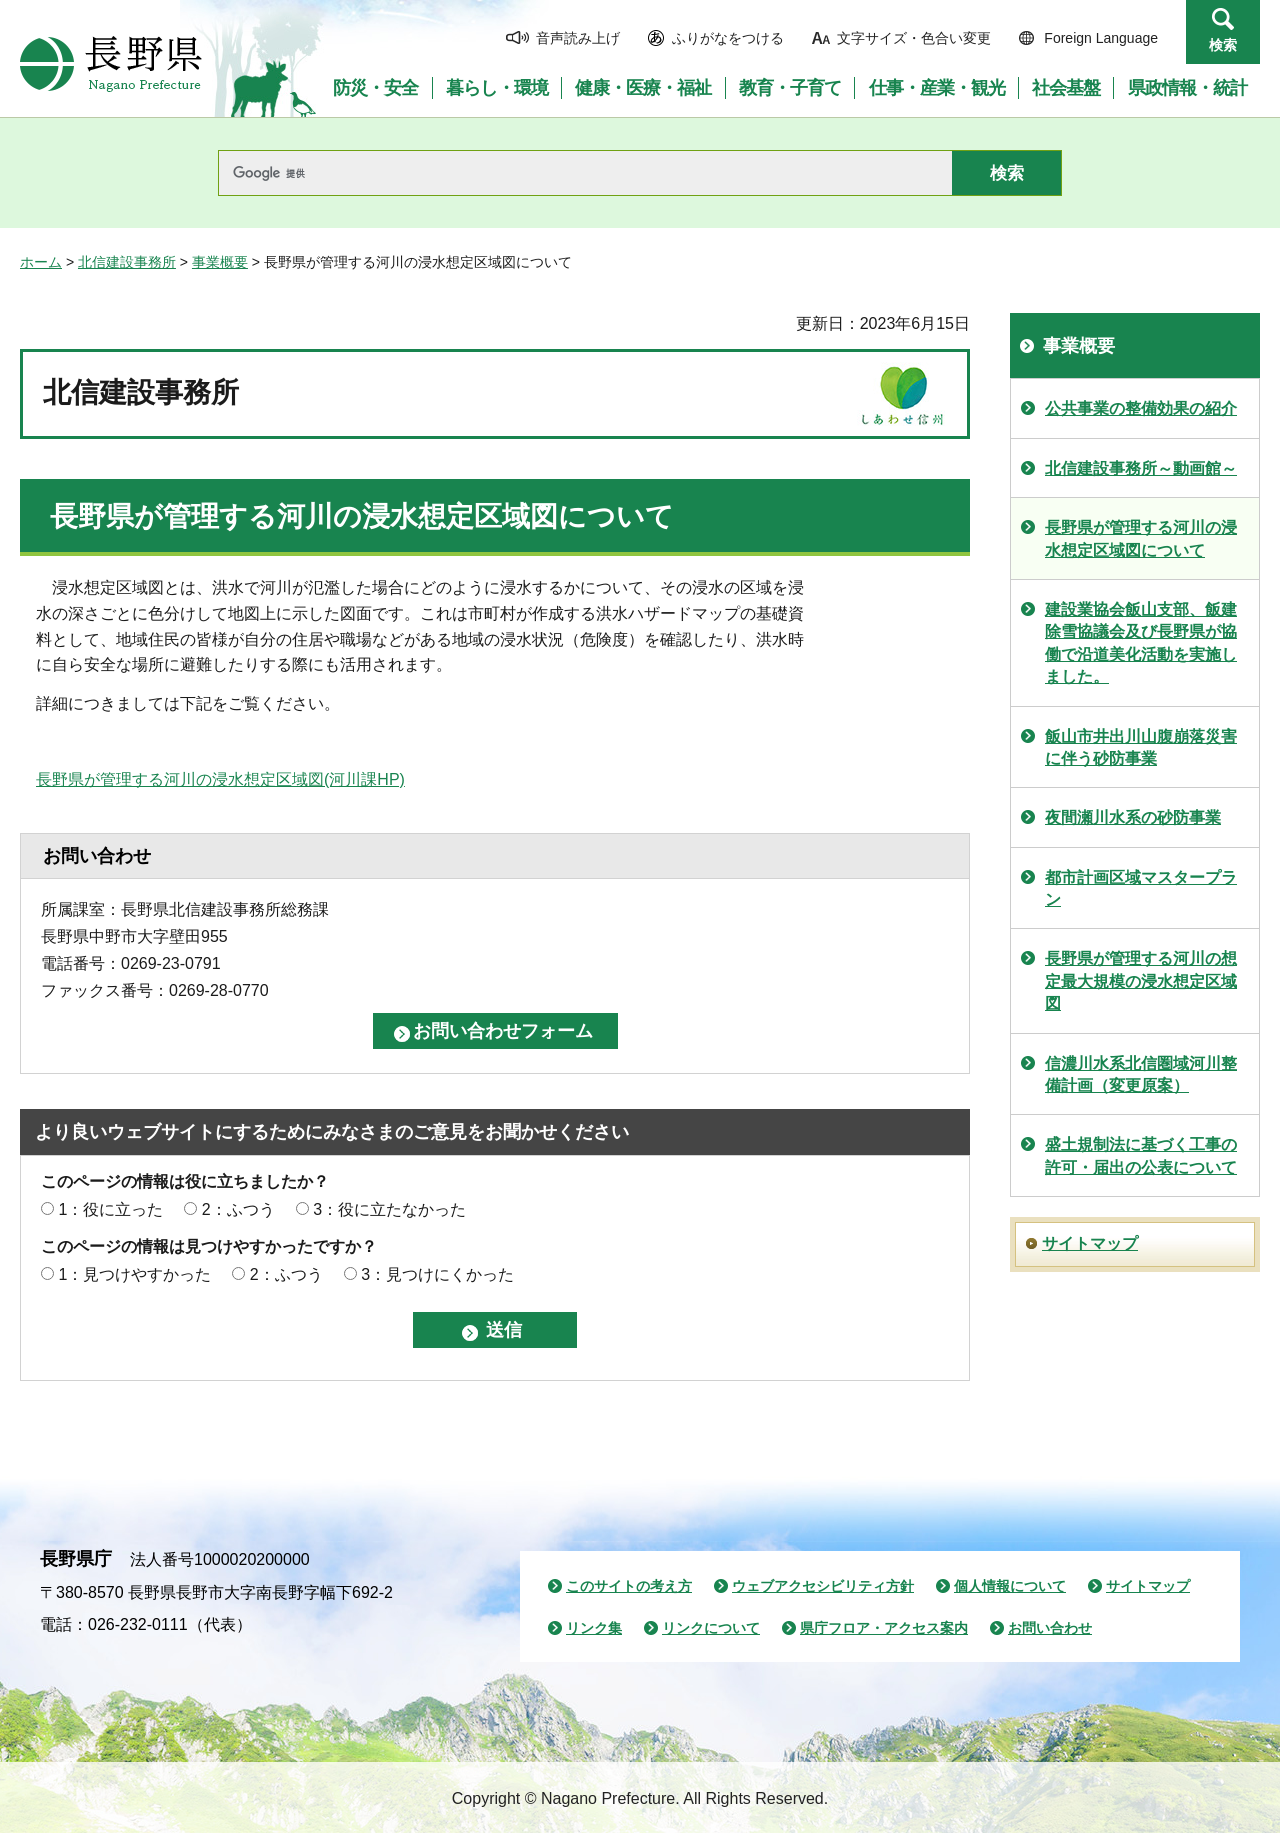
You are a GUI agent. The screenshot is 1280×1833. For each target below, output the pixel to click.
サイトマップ (1090, 1243)
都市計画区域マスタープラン (1141, 888)
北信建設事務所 (127, 262)
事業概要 (220, 262)
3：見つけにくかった (437, 1274)
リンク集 (594, 1628)
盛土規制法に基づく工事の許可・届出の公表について (1141, 1155)
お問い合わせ (1050, 1628)
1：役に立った (110, 1209)
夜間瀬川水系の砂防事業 (1133, 817)
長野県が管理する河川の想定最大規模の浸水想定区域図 (1141, 981)
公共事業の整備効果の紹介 (1141, 408)
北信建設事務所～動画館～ (1141, 468)
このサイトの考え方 (629, 1586)
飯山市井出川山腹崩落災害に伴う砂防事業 (1141, 747)
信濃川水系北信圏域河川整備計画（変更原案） (1141, 1074)
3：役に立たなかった (389, 1209)
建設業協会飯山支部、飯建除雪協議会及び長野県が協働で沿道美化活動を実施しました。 (1141, 643)
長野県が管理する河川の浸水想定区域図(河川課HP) (220, 779)
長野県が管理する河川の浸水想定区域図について (1141, 538)
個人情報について (1010, 1586)
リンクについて (711, 1628)
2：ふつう (238, 1209)
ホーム (41, 262)
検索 (1223, 45)
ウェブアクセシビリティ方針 (823, 1586)
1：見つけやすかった (134, 1274)
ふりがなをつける (728, 38)
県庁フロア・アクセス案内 (884, 1628)
